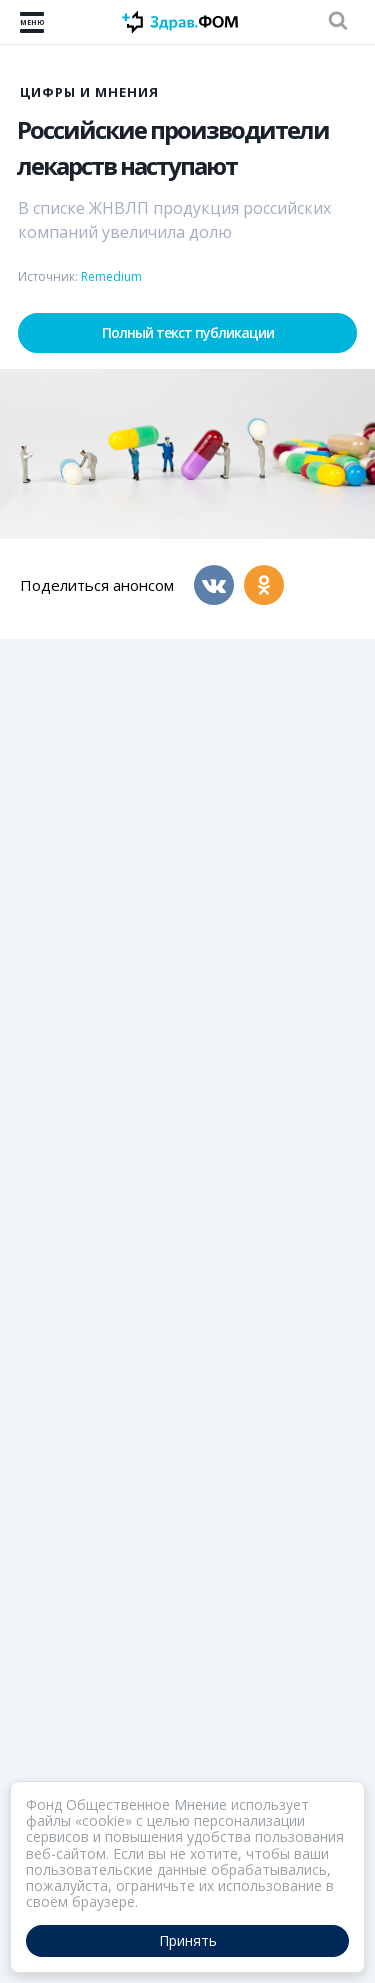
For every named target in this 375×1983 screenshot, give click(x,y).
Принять (188, 1940)
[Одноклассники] (264, 585)
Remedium (111, 276)
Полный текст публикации (188, 332)
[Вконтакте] (214, 585)
